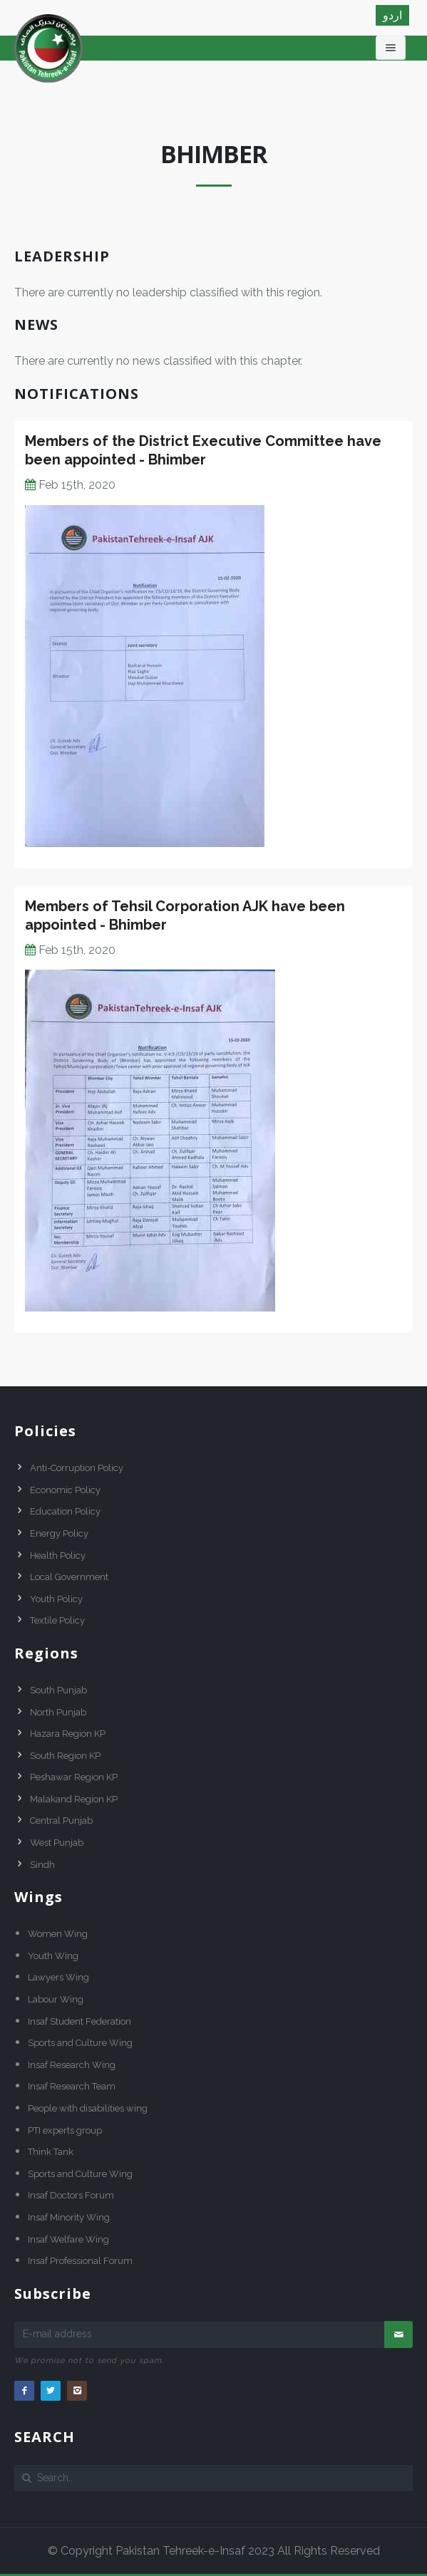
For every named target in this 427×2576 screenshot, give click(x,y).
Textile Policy (57, 1620)
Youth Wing (53, 1956)
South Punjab (58, 1690)
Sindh (42, 1864)
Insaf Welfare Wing (68, 2239)
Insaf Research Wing (71, 2065)
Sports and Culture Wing (80, 2042)
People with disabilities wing (88, 2108)
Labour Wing (55, 1999)
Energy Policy (59, 1533)
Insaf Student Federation (79, 2021)
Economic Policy (65, 1490)
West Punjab (56, 1842)
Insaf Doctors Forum (71, 2195)
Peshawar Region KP (74, 1777)
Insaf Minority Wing (69, 2217)
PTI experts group (65, 2130)
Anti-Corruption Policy (76, 1468)
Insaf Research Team (71, 2086)
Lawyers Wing (58, 1977)
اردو (392, 15)
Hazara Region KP (68, 1733)
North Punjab (58, 1712)
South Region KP (65, 1755)
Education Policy (65, 1511)
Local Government (69, 1577)
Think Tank (50, 2151)
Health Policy (58, 1555)
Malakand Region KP (74, 1799)
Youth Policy (56, 1599)
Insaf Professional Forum (80, 2260)
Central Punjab (61, 1820)
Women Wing (58, 1933)
